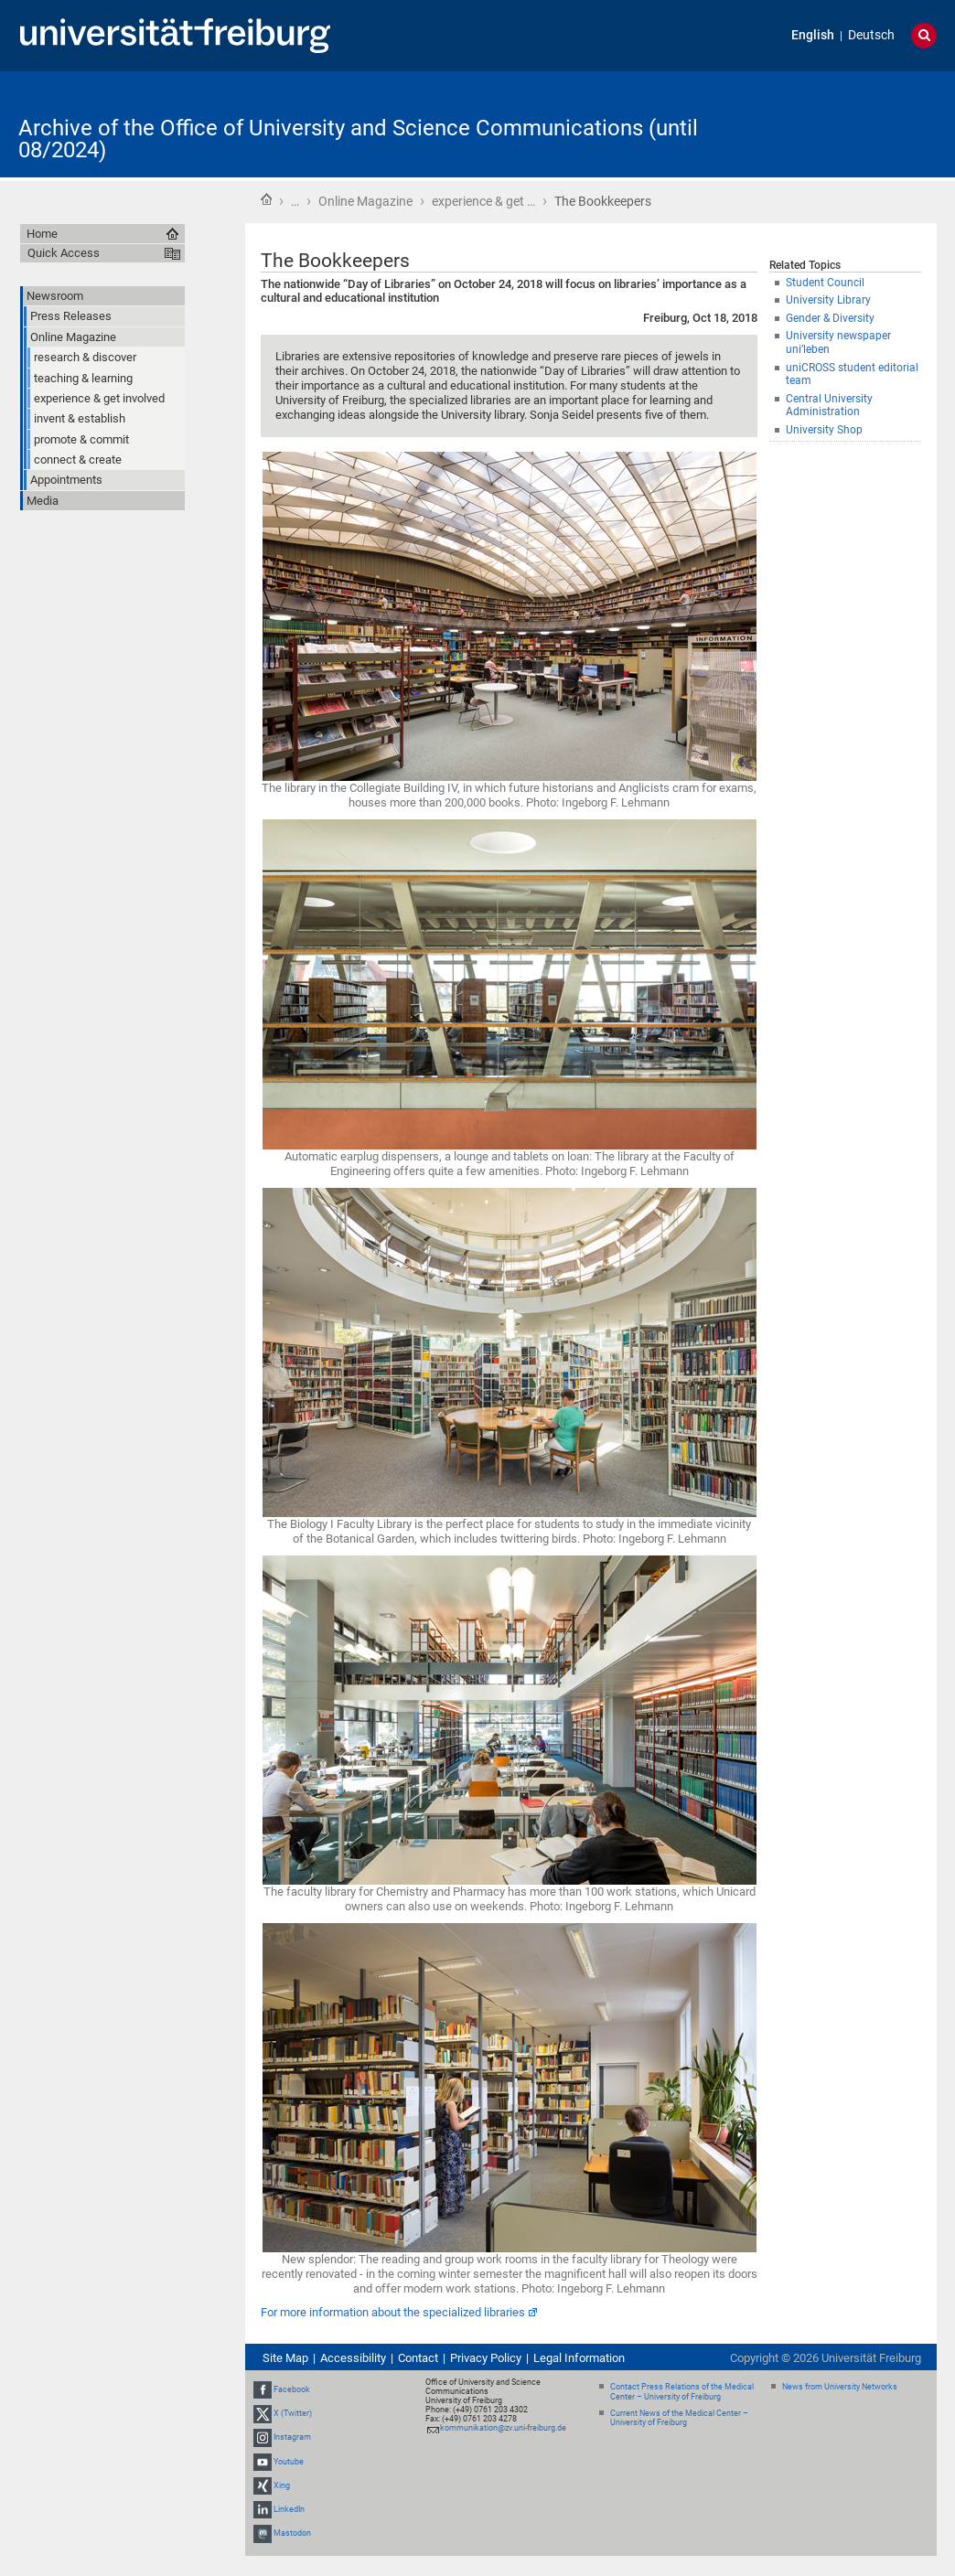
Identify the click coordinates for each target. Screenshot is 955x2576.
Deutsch (871, 35)
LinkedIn (289, 2509)
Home (266, 199)
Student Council (825, 282)
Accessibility (353, 2358)
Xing (282, 2485)
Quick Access (63, 253)
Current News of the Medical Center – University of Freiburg (679, 2418)
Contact (418, 2358)
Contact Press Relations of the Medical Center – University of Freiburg (682, 2391)
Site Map (285, 2358)
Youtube (289, 2461)
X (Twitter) (293, 2413)
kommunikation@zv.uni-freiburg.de (503, 2427)
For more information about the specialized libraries (393, 2312)
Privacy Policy (485, 2358)
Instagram (292, 2437)
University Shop (824, 429)
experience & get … (483, 201)
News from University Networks (839, 2386)
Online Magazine (365, 201)
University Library (828, 300)
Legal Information (579, 2358)
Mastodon (292, 2533)
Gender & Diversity (830, 318)
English (812, 35)
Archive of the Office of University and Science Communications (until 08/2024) (358, 139)
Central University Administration (829, 405)
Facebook (292, 2389)
